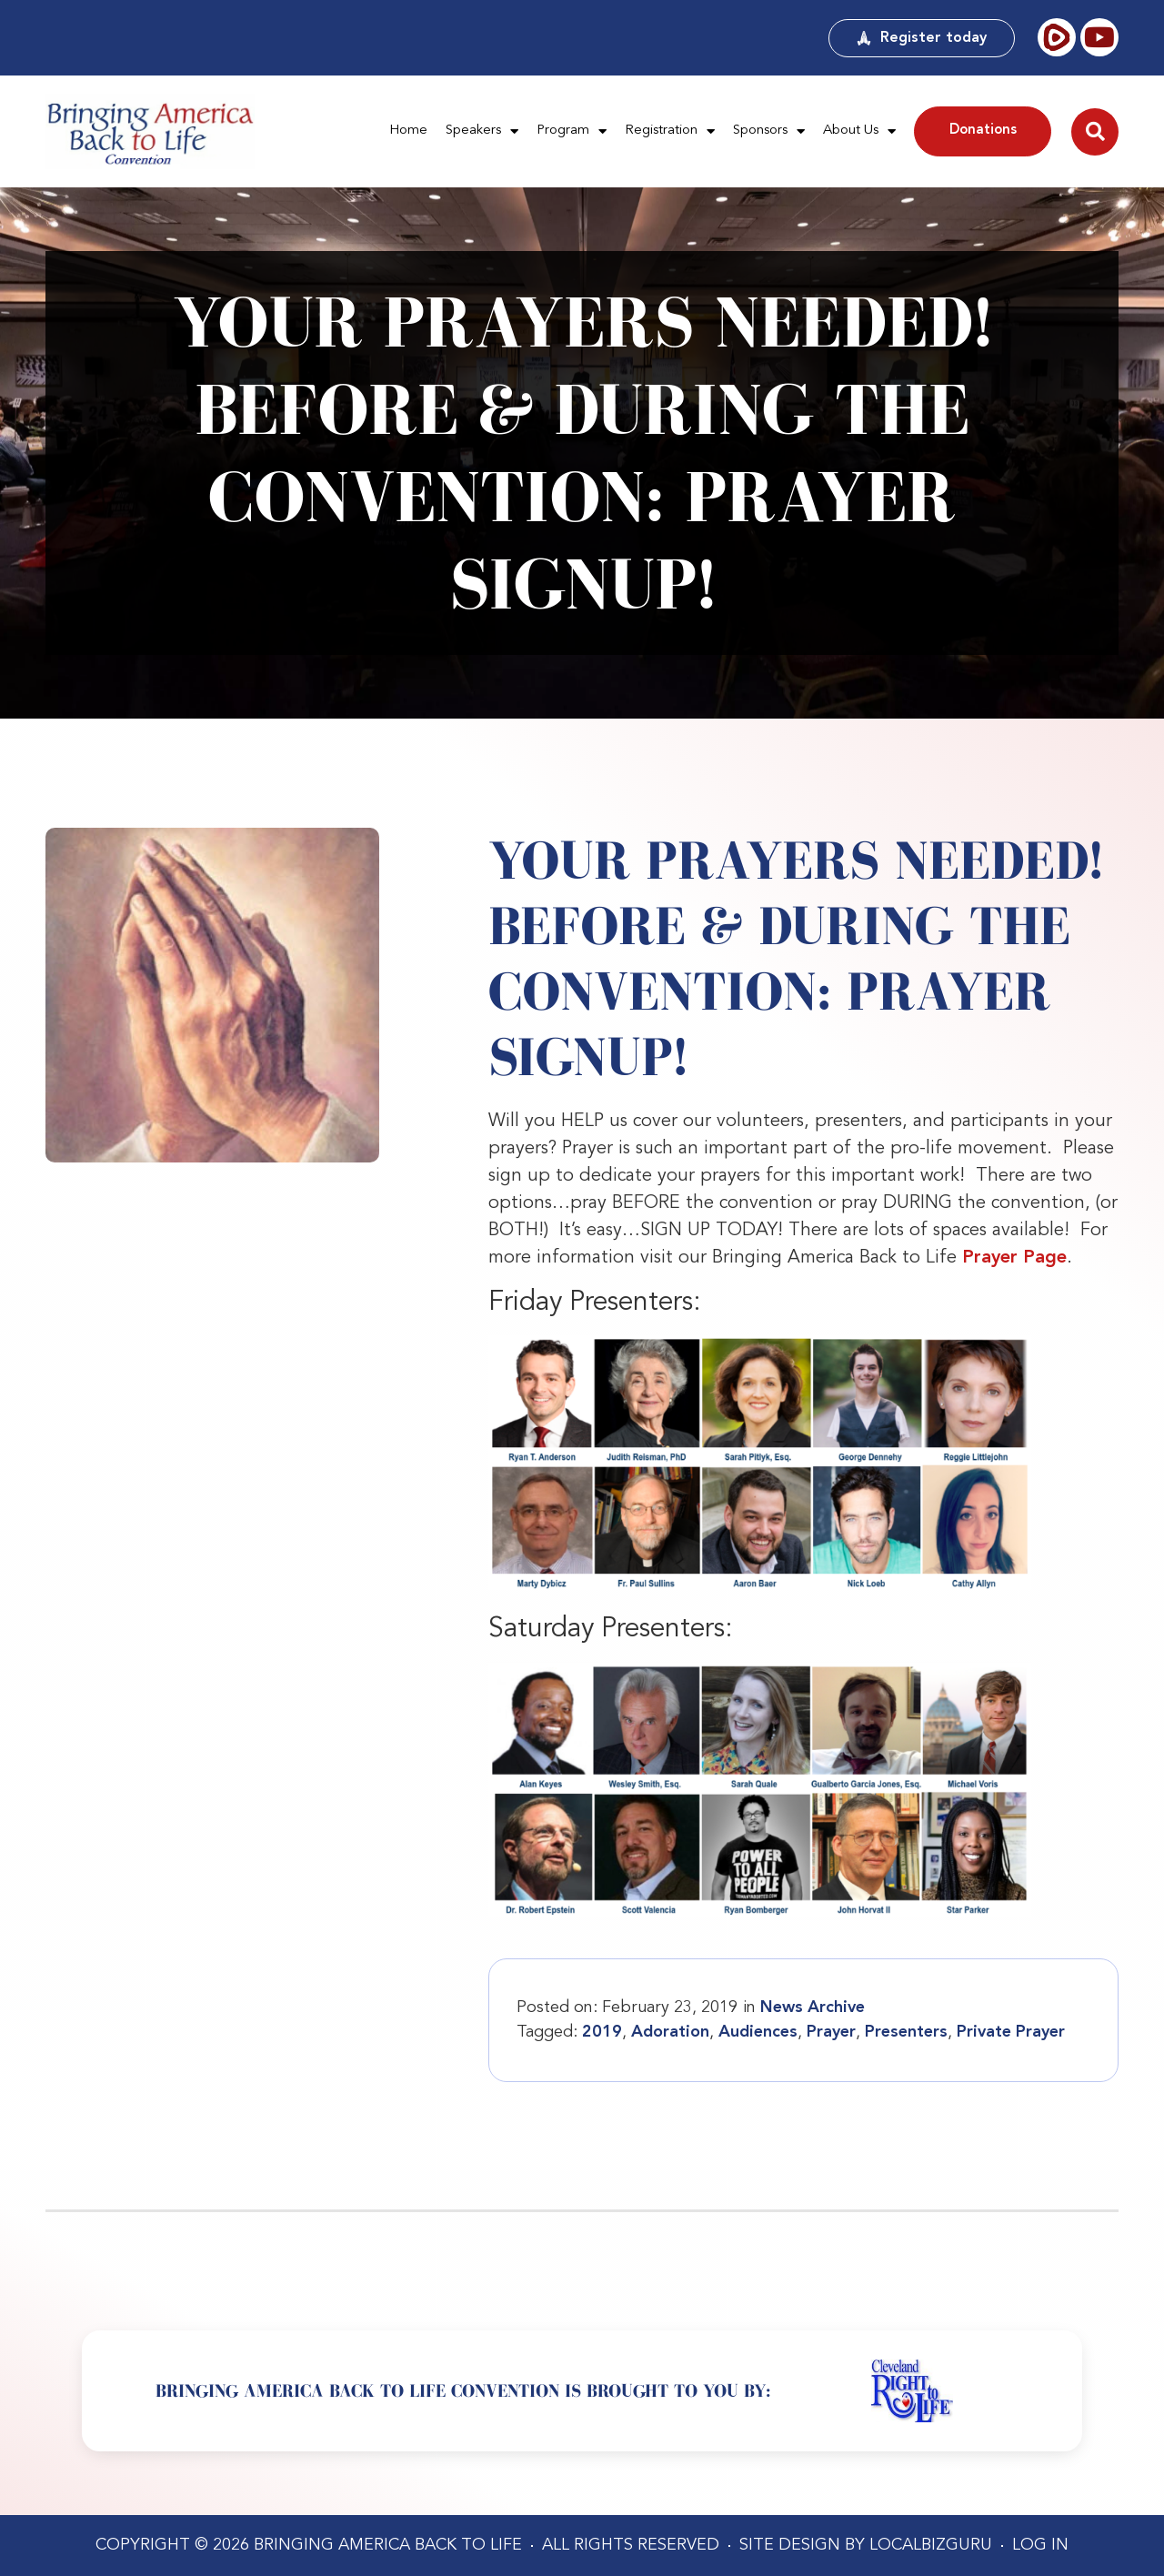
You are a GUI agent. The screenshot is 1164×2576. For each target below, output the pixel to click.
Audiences (758, 2032)
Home (408, 130)
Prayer (831, 2032)
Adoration (670, 2032)
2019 (602, 2032)
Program (572, 131)
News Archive (812, 2007)
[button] (1095, 132)
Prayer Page (1014, 1258)
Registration (670, 131)
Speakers (482, 131)
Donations (983, 130)
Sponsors (769, 131)
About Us (859, 131)
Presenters (906, 2032)
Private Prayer (1011, 2032)
